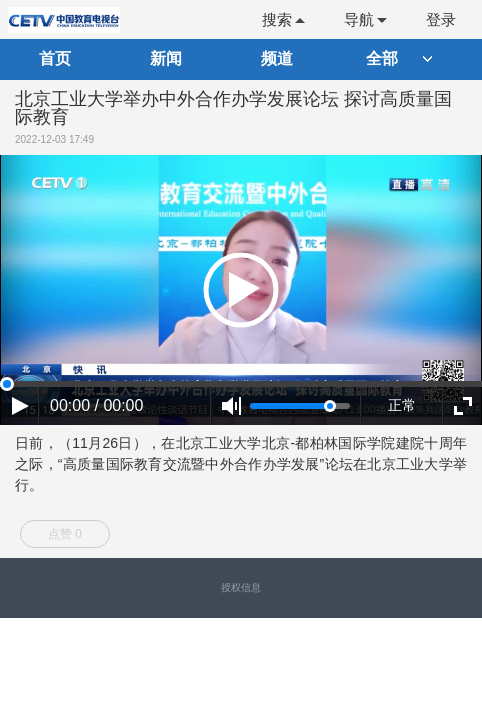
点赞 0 (65, 534)
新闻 (166, 58)
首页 (55, 58)
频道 (277, 58)
